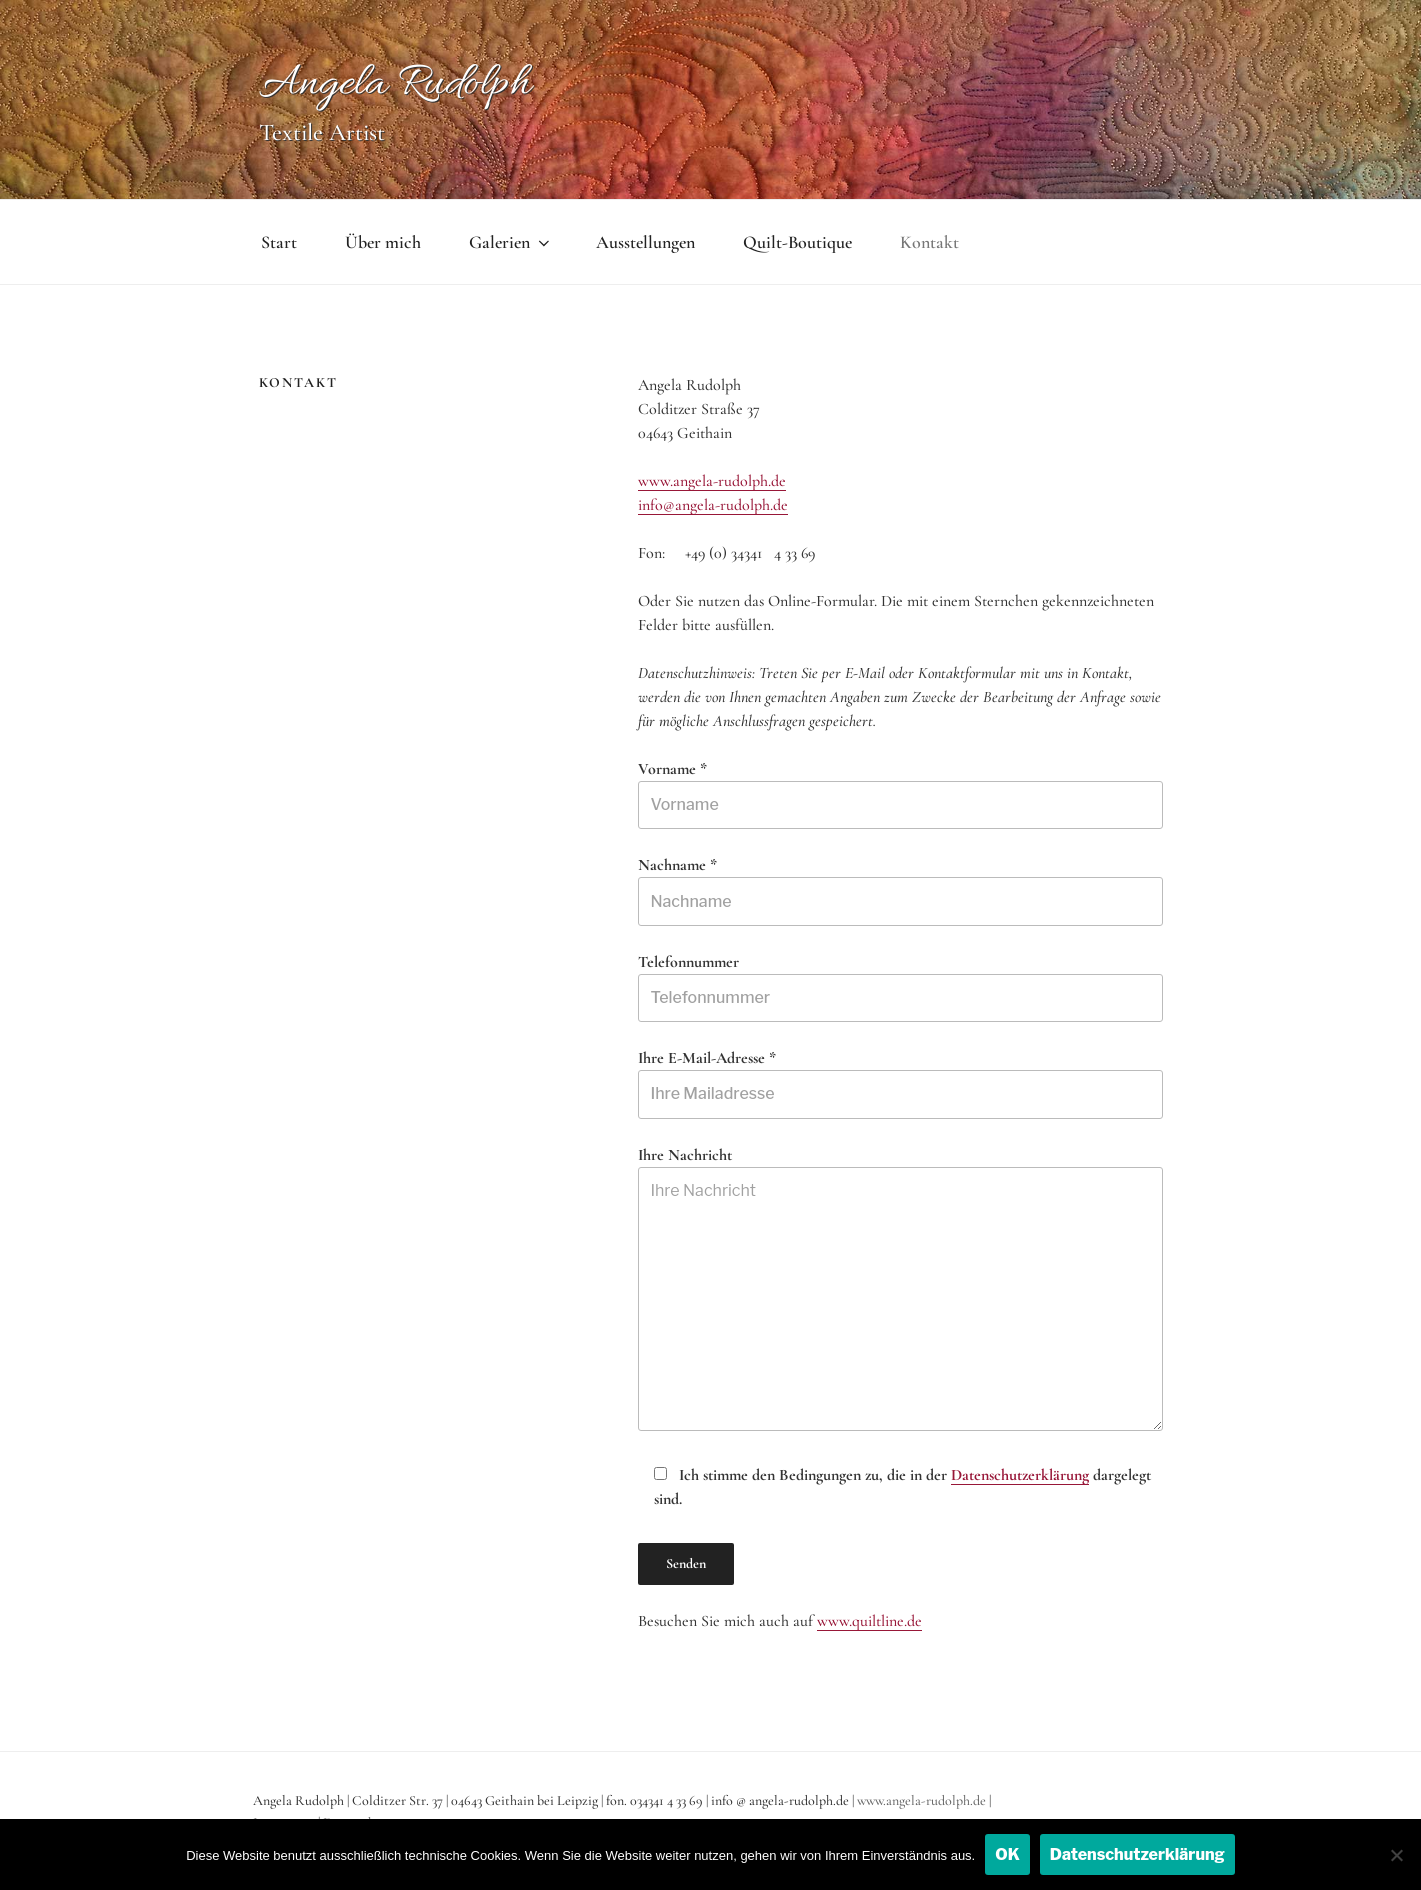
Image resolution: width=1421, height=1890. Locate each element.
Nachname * (900, 890)
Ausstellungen (645, 242)
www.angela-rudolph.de (712, 481)
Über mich (383, 242)
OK (1007, 1854)
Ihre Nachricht (900, 1288)
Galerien (511, 242)
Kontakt (929, 242)
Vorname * (900, 794)
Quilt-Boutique (797, 242)
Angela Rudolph (395, 85)
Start (279, 242)
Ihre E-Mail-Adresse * (900, 1083)
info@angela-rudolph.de (713, 505)
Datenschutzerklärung (1020, 1475)
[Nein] (1396, 1855)
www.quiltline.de (869, 1621)
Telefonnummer (900, 987)
